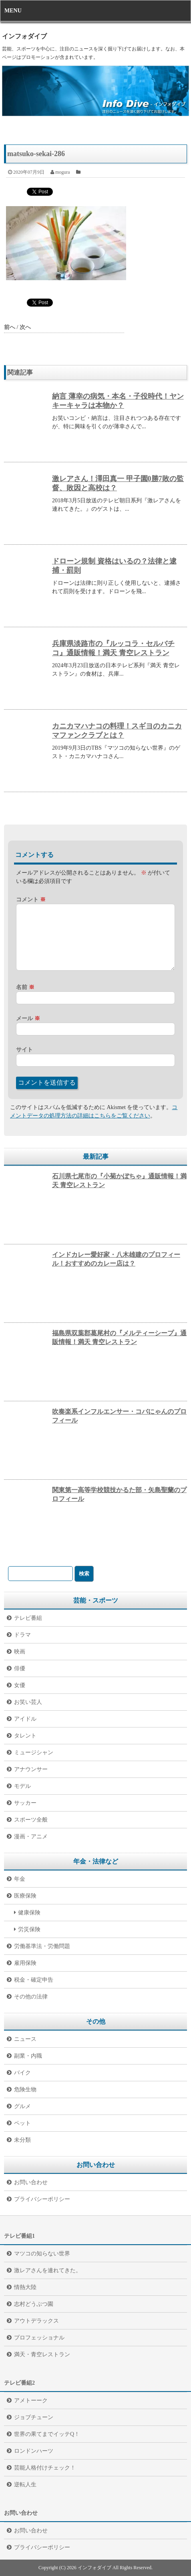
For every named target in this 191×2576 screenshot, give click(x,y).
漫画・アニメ (31, 1837)
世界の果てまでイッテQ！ (47, 2434)
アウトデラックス (36, 2321)
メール (28, 1018)
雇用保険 (25, 1963)
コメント (31, 900)
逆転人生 (25, 2485)
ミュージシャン (33, 1752)
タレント (25, 1736)
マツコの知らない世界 (42, 2254)
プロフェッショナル (39, 2338)
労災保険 (29, 1929)
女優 (19, 1685)
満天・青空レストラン (42, 2354)
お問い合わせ (31, 2182)
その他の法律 (31, 1997)
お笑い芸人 (28, 1702)
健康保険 (29, 1913)
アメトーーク (31, 2400)
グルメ (22, 2106)
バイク (22, 2073)
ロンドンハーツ (33, 2451)
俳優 (19, 1668)
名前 (25, 987)
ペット (22, 2123)
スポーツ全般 (31, 1820)
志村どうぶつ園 (33, 2304)
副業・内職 (28, 2056)
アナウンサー (31, 1769)
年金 (19, 1879)
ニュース (25, 2039)
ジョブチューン (33, 2417)
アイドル (25, 1719)
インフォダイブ (24, 36)
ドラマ (22, 1635)
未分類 (22, 2140)
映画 (19, 1652)
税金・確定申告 (33, 1980)
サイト (24, 1050)
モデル (22, 1786)
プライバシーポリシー (42, 2199)
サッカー (25, 1803)
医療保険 (25, 1896)
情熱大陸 (25, 2287)
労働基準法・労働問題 (42, 1946)
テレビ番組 (28, 1618)
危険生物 (25, 2089)
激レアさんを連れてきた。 (47, 2270)
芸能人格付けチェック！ (45, 2468)
